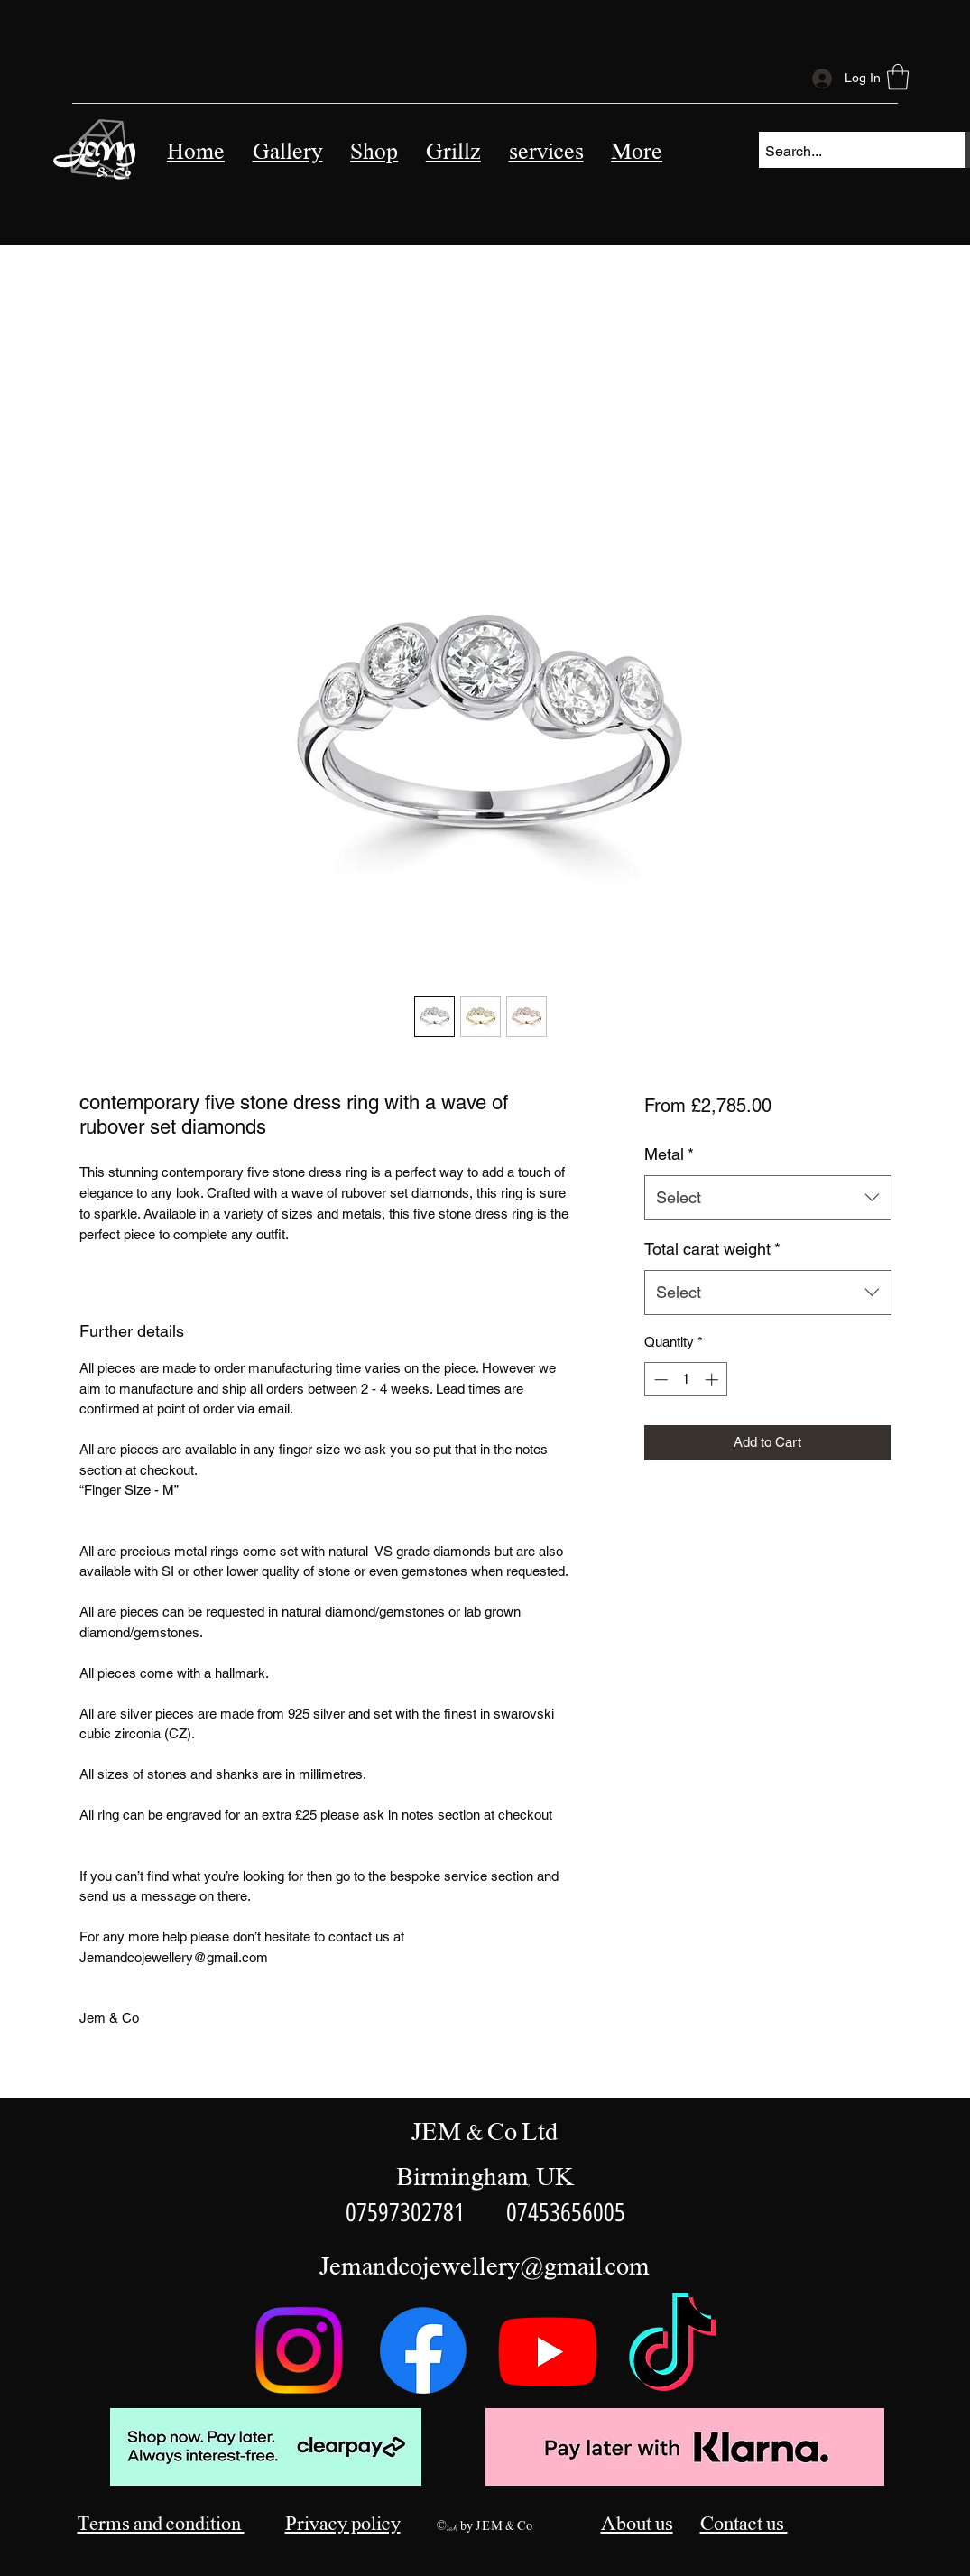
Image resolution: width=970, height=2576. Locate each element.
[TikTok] (672, 2350)
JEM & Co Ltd (484, 2132)
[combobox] (767, 1197)
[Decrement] (659, 1379)
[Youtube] (547, 2350)
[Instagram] (298, 2350)
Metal (669, 1153)
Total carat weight (712, 1248)
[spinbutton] (686, 1379)
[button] (546, 152)
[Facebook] (423, 2350)
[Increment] (713, 1379)
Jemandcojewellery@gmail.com (484, 2267)
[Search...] (846, 151)
